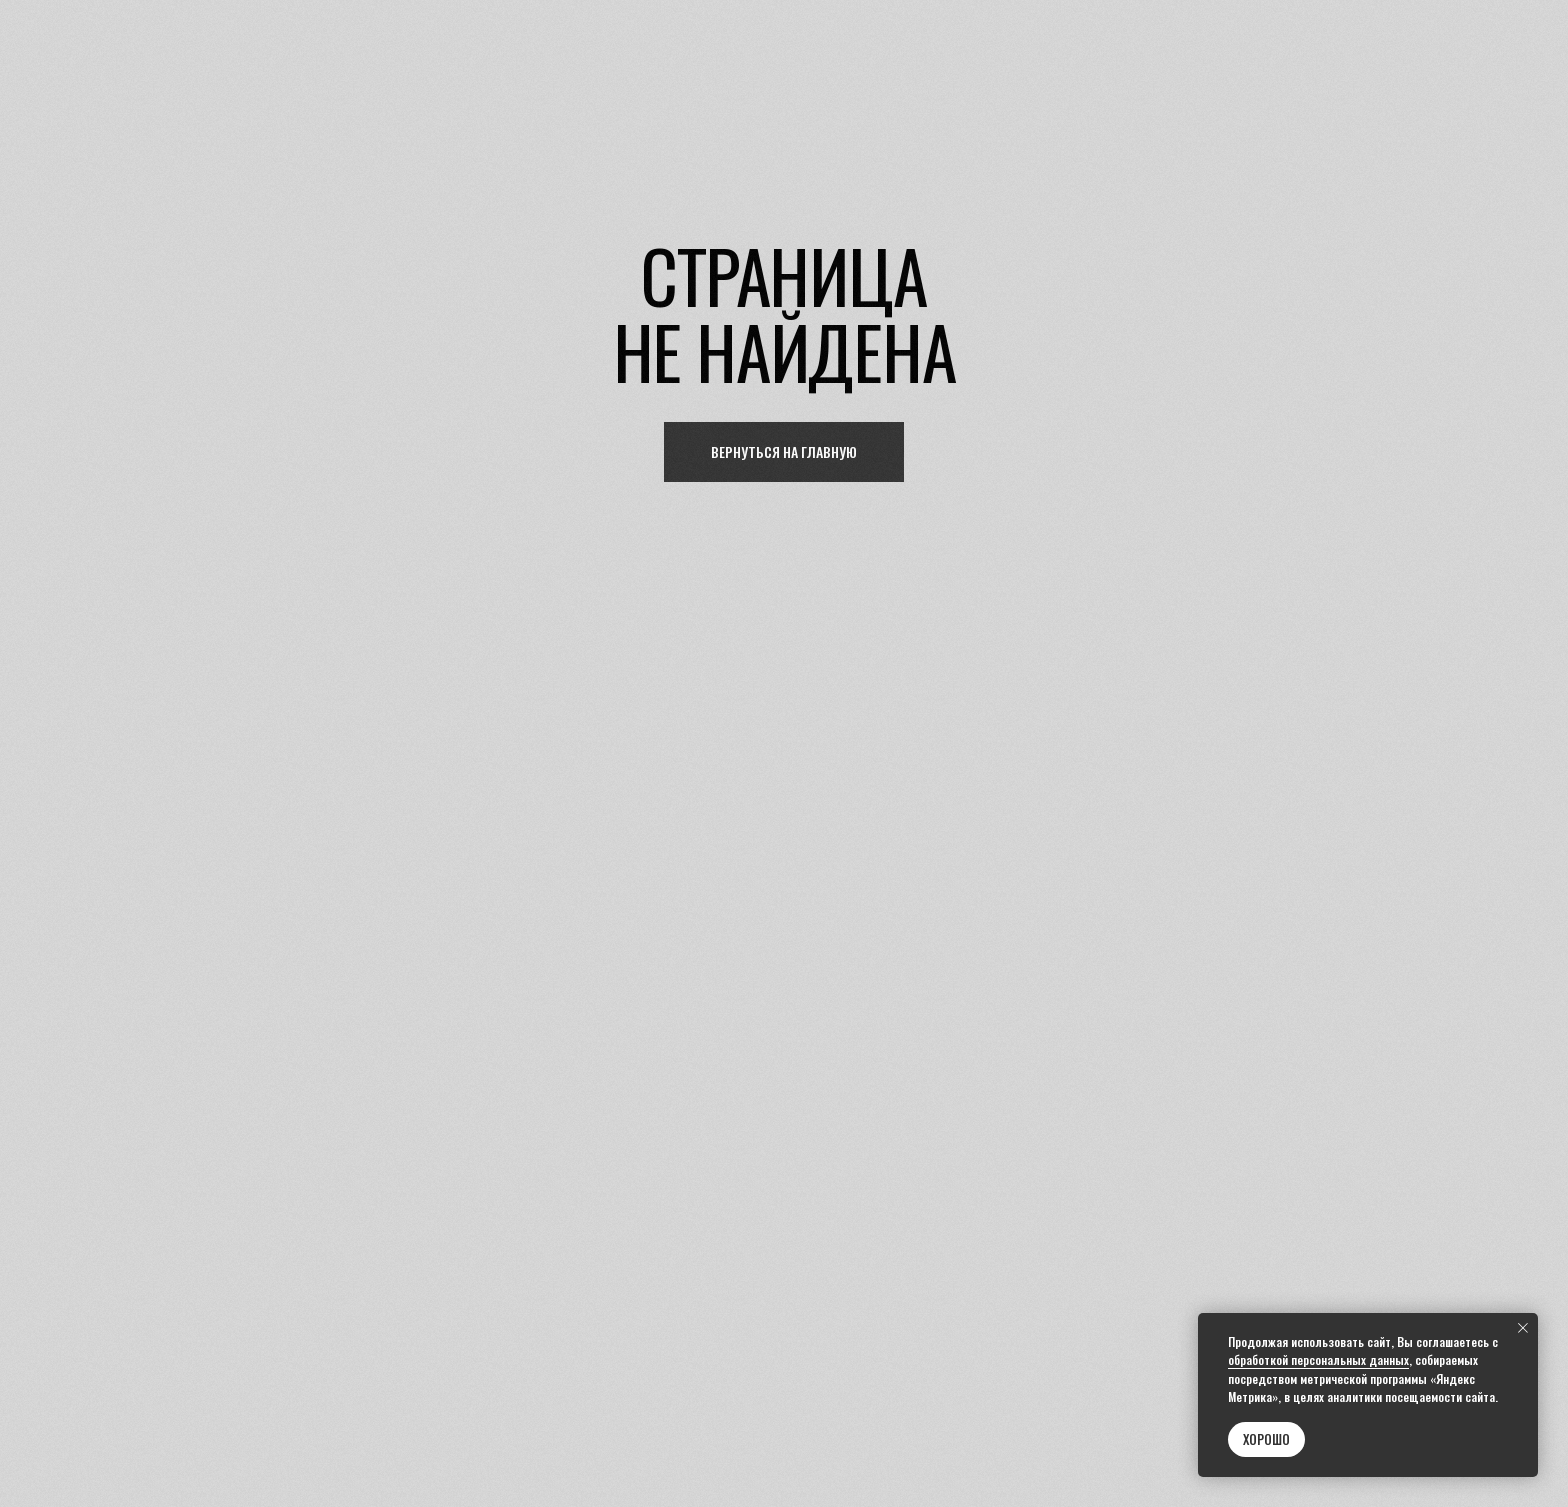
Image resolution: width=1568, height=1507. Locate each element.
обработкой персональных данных (1318, 1359)
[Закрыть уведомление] (1523, 1328)
